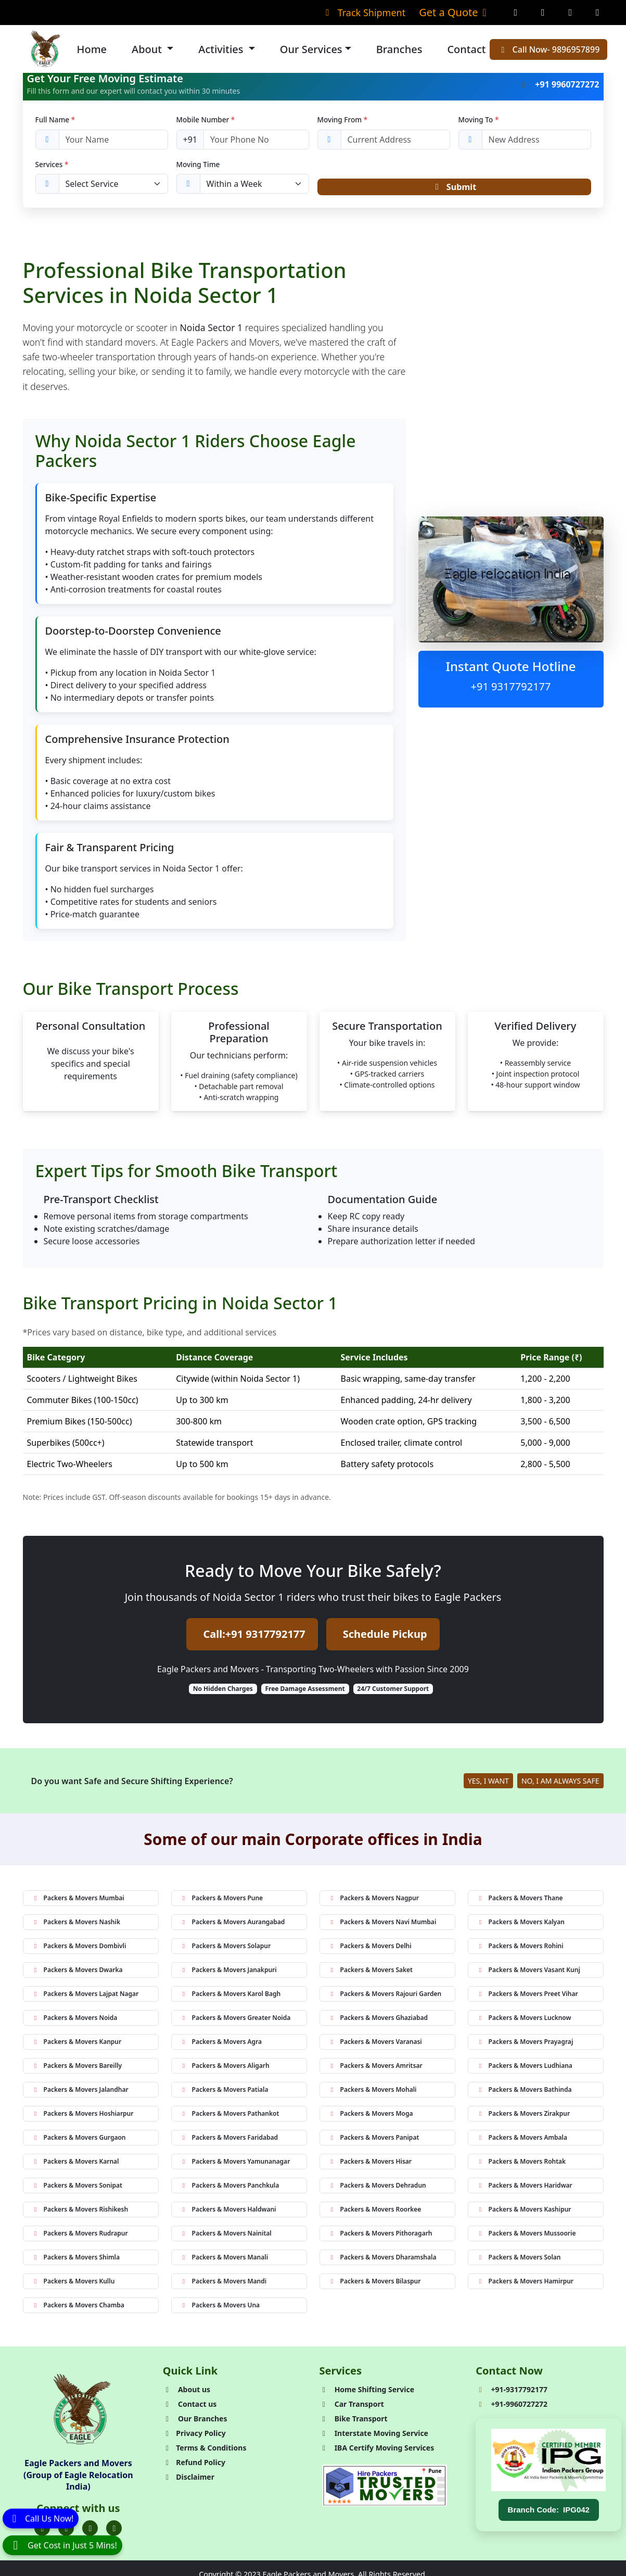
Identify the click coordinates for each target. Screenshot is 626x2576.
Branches (399, 49)
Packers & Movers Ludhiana (524, 2068)
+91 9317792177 (511, 690)
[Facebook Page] (516, 12)
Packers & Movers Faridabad (229, 2140)
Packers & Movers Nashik (76, 1925)
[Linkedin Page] (598, 12)
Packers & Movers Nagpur (373, 1901)
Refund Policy (194, 2465)
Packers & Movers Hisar (370, 2164)
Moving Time (198, 164)
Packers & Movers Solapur (225, 1948)
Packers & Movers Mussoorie (526, 2236)
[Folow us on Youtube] (114, 2531)
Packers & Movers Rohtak (521, 2164)
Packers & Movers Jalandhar (80, 2092)
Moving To (478, 119)
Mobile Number (205, 119)
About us (186, 2392)
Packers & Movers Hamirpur (525, 2284)
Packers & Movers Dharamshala (382, 2260)
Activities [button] (222, 49)
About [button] (148, 49)
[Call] (40, 2517)
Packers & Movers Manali (224, 2260)
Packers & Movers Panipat (373, 2140)
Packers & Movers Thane (520, 1901)
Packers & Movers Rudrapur (80, 2236)
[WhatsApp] (62, 2545)
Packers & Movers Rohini (520, 1948)
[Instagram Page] (543, 12)
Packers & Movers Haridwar (524, 2188)
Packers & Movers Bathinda (524, 2092)
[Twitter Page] (571, 12)
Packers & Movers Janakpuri (228, 1972)
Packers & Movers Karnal (75, 2164)
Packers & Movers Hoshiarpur (83, 2116)
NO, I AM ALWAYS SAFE (560, 1784)
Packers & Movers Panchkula (229, 2188)
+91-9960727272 (511, 2407)
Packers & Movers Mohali (372, 2092)
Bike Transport (354, 2422)
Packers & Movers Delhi (370, 1948)
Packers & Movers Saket (370, 1972)
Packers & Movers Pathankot (229, 2116)
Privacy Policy (194, 2436)
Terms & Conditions (205, 2451)
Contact (466, 49)
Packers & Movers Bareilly (77, 2068)
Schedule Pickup (385, 1637)
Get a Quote (455, 12)
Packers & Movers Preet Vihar (527, 1996)
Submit (454, 188)
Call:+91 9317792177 (254, 1637)
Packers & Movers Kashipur (524, 2212)
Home (92, 49)
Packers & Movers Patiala (224, 2092)
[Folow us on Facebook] (42, 2531)
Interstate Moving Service (374, 2436)
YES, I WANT (488, 1784)
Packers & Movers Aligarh (225, 2068)
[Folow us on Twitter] (66, 2531)
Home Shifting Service (367, 2392)
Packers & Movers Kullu (73, 2284)
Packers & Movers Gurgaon (79, 2140)
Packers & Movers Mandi (223, 2284)
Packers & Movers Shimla (76, 2260)
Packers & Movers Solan (519, 2260)
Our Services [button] (311, 49)
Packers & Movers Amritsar (375, 2068)
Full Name (55, 119)
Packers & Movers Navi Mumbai (382, 1925)
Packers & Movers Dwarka (77, 1972)
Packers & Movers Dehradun (377, 2188)
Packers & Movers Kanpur (77, 2044)
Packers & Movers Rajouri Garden (385, 1996)
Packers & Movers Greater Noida (235, 2020)
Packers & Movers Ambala (522, 2140)
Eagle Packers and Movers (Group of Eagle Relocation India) (78, 2477)
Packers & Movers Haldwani (228, 2212)
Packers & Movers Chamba (78, 2308)
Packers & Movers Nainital (226, 2236)
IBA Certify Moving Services (377, 2451)
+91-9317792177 (511, 2392)
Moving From (342, 119)
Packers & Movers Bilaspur (374, 2284)
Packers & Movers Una (220, 2308)
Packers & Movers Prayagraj (525, 2044)
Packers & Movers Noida (75, 2020)
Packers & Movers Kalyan (521, 1925)
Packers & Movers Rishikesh (80, 2212)
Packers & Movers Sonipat (77, 2188)
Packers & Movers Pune (221, 1901)
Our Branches (195, 2422)
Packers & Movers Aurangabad (232, 1925)
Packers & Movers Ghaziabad (378, 2020)
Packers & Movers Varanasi (375, 2044)
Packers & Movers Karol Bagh (230, 1996)
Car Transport (352, 2407)
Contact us (190, 2407)
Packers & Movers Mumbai (78, 1901)
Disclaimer (188, 2480)
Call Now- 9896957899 (548, 49)
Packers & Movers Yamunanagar (235, 2164)
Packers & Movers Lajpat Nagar (85, 1996)
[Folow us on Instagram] (90, 2531)
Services (52, 164)
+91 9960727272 (558, 84)
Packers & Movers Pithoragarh (380, 2236)
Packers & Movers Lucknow (524, 2020)
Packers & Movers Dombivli (79, 1948)
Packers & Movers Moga (370, 2116)
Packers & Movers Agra (221, 2044)
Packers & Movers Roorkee (374, 2212)
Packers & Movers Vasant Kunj (528, 1972)
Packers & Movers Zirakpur (523, 2116)
